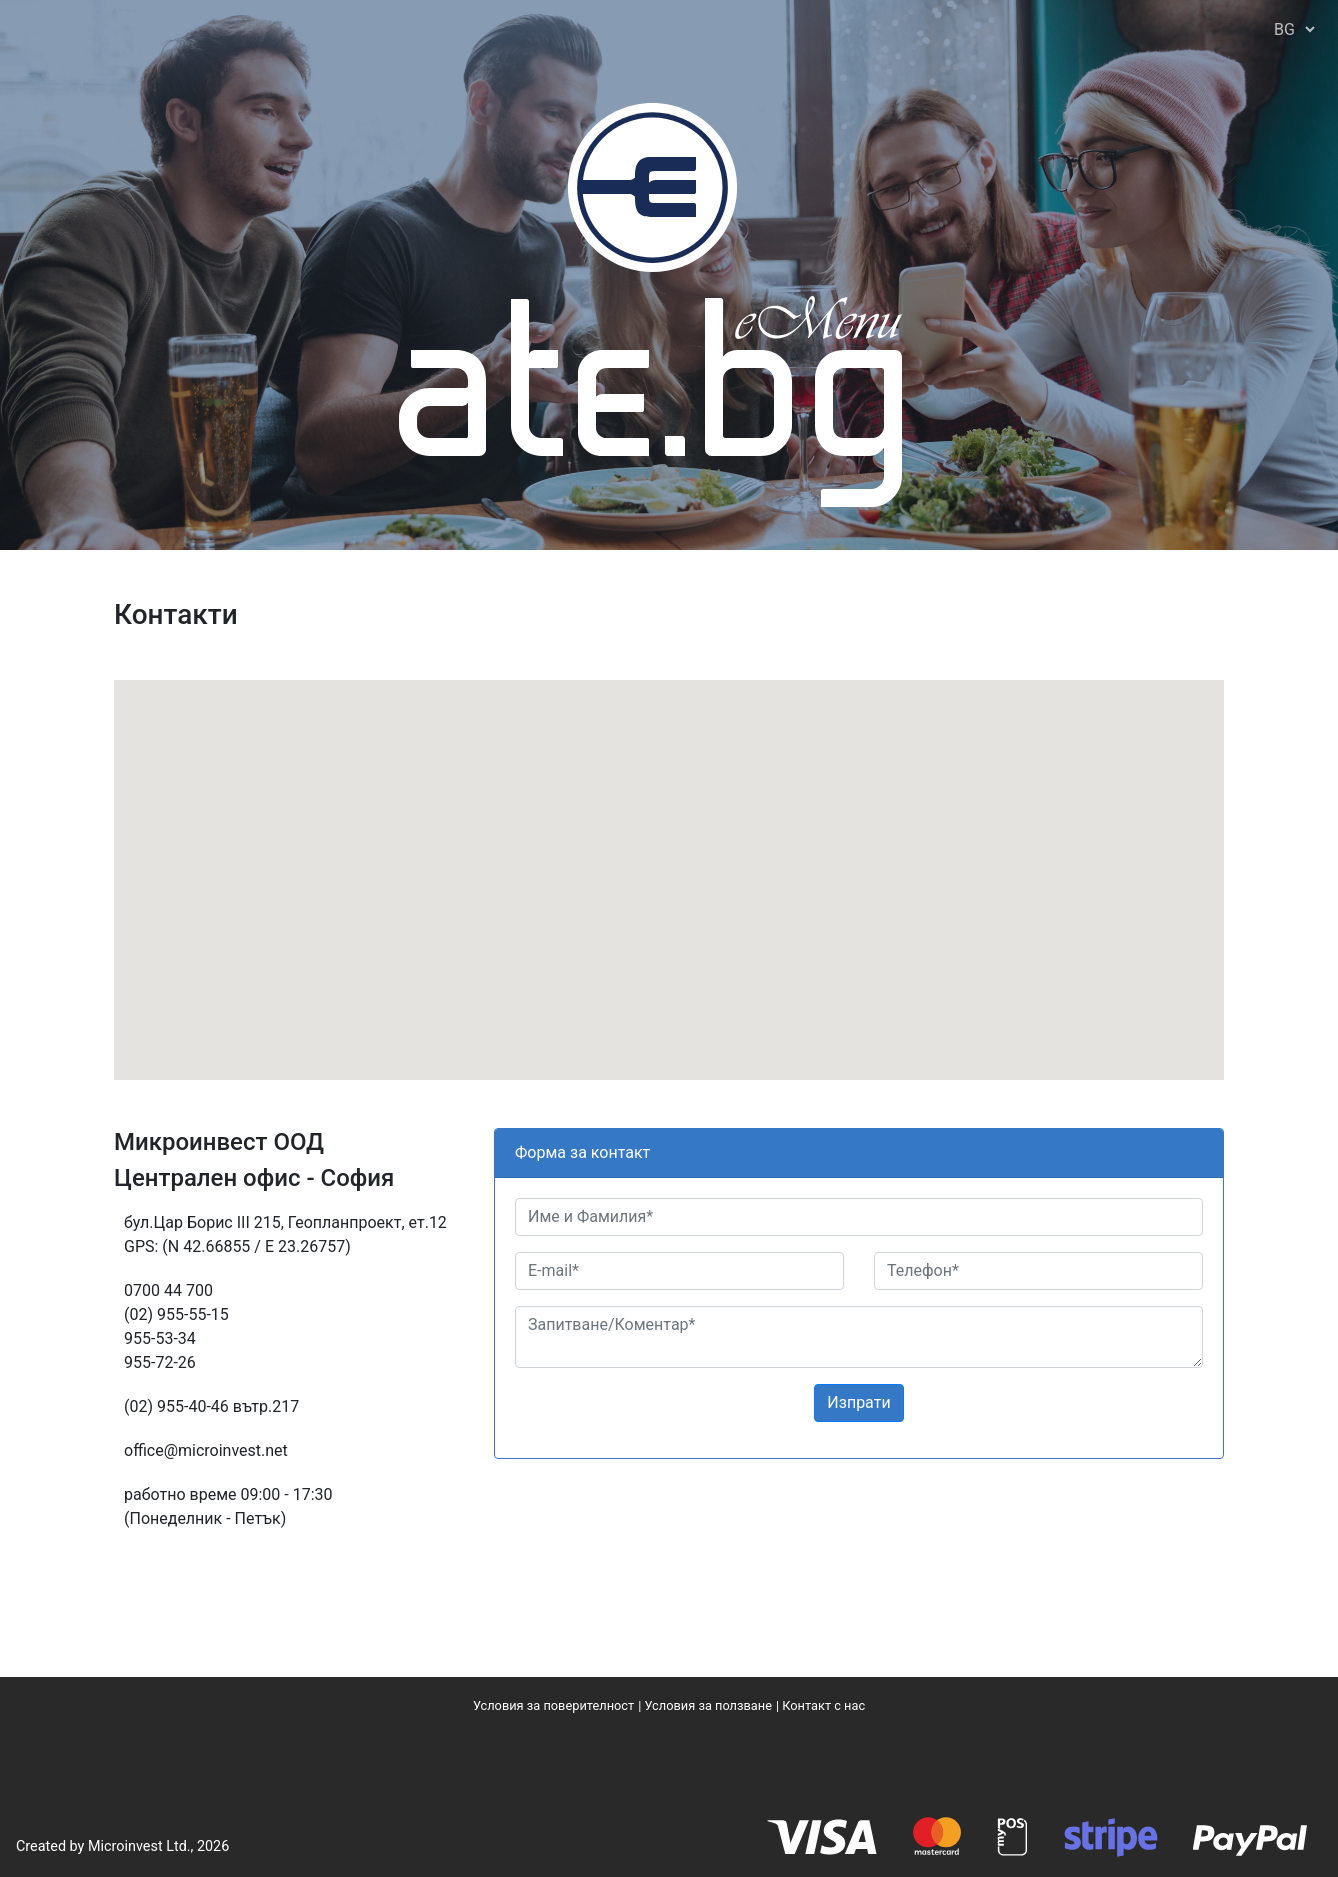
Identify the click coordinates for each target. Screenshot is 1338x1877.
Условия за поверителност (553, 1705)
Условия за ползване (707, 1705)
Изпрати (858, 1402)
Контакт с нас (823, 1705)
